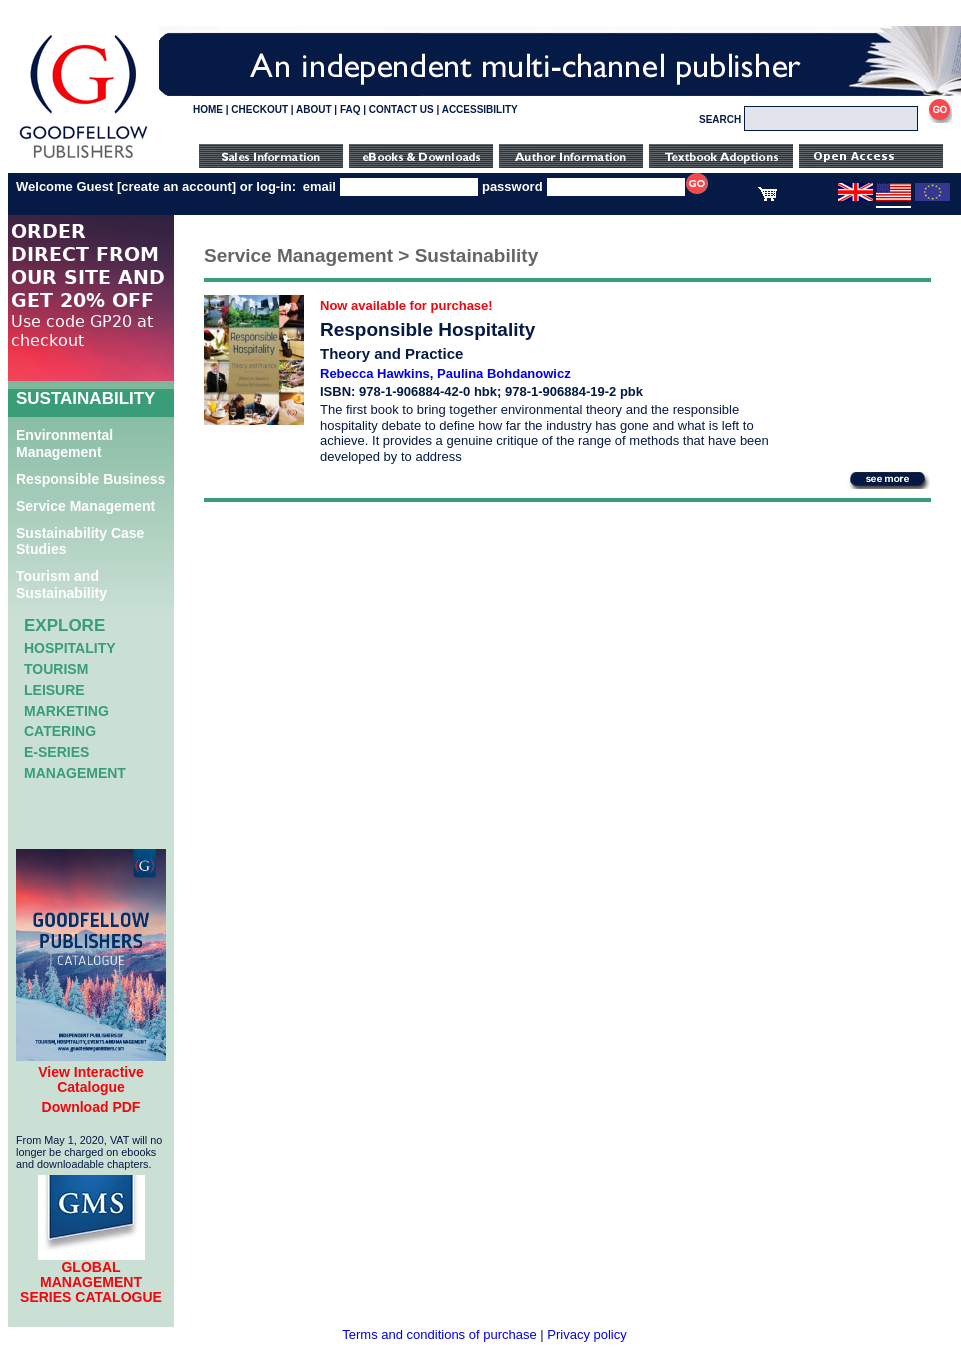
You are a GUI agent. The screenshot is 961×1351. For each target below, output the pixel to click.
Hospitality (70, 648)
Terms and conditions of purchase (439, 1334)
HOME (208, 109)
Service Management (85, 506)
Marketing (66, 711)
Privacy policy (586, 1334)
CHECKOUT (259, 109)
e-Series (56, 752)
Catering (60, 731)
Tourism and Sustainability (61, 584)
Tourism (56, 669)
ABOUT (314, 109)
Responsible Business (90, 479)
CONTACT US (401, 109)
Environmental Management (64, 443)
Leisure (54, 690)
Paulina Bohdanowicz (504, 373)
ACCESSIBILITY (480, 109)
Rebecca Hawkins (375, 373)
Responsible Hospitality (427, 329)
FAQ (350, 109)
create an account (176, 186)
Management (75, 773)
